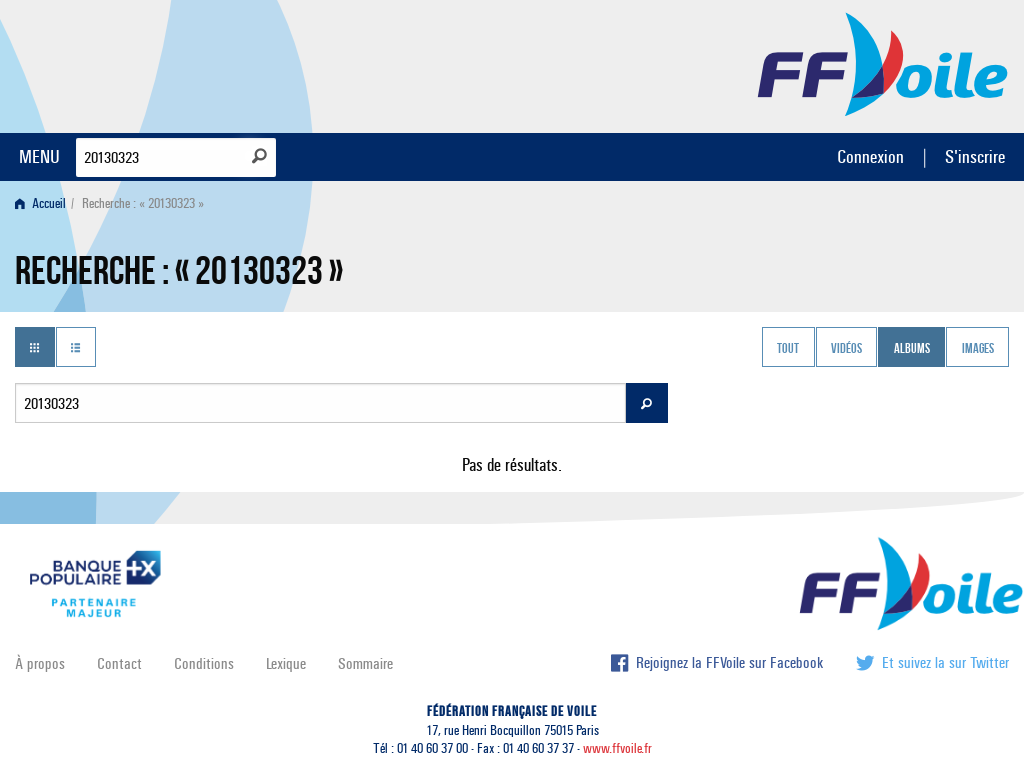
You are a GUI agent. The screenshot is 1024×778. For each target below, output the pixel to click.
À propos (40, 663)
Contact (119, 663)
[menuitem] (44, 203)
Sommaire (365, 663)
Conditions (204, 663)
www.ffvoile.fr (617, 748)
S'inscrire (975, 156)
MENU (39, 156)
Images (978, 349)
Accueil (40, 203)
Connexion (870, 156)
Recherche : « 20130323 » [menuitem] (143, 203)
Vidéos (846, 349)
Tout (788, 349)
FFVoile (883, 63)
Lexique (286, 663)
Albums (912, 349)
